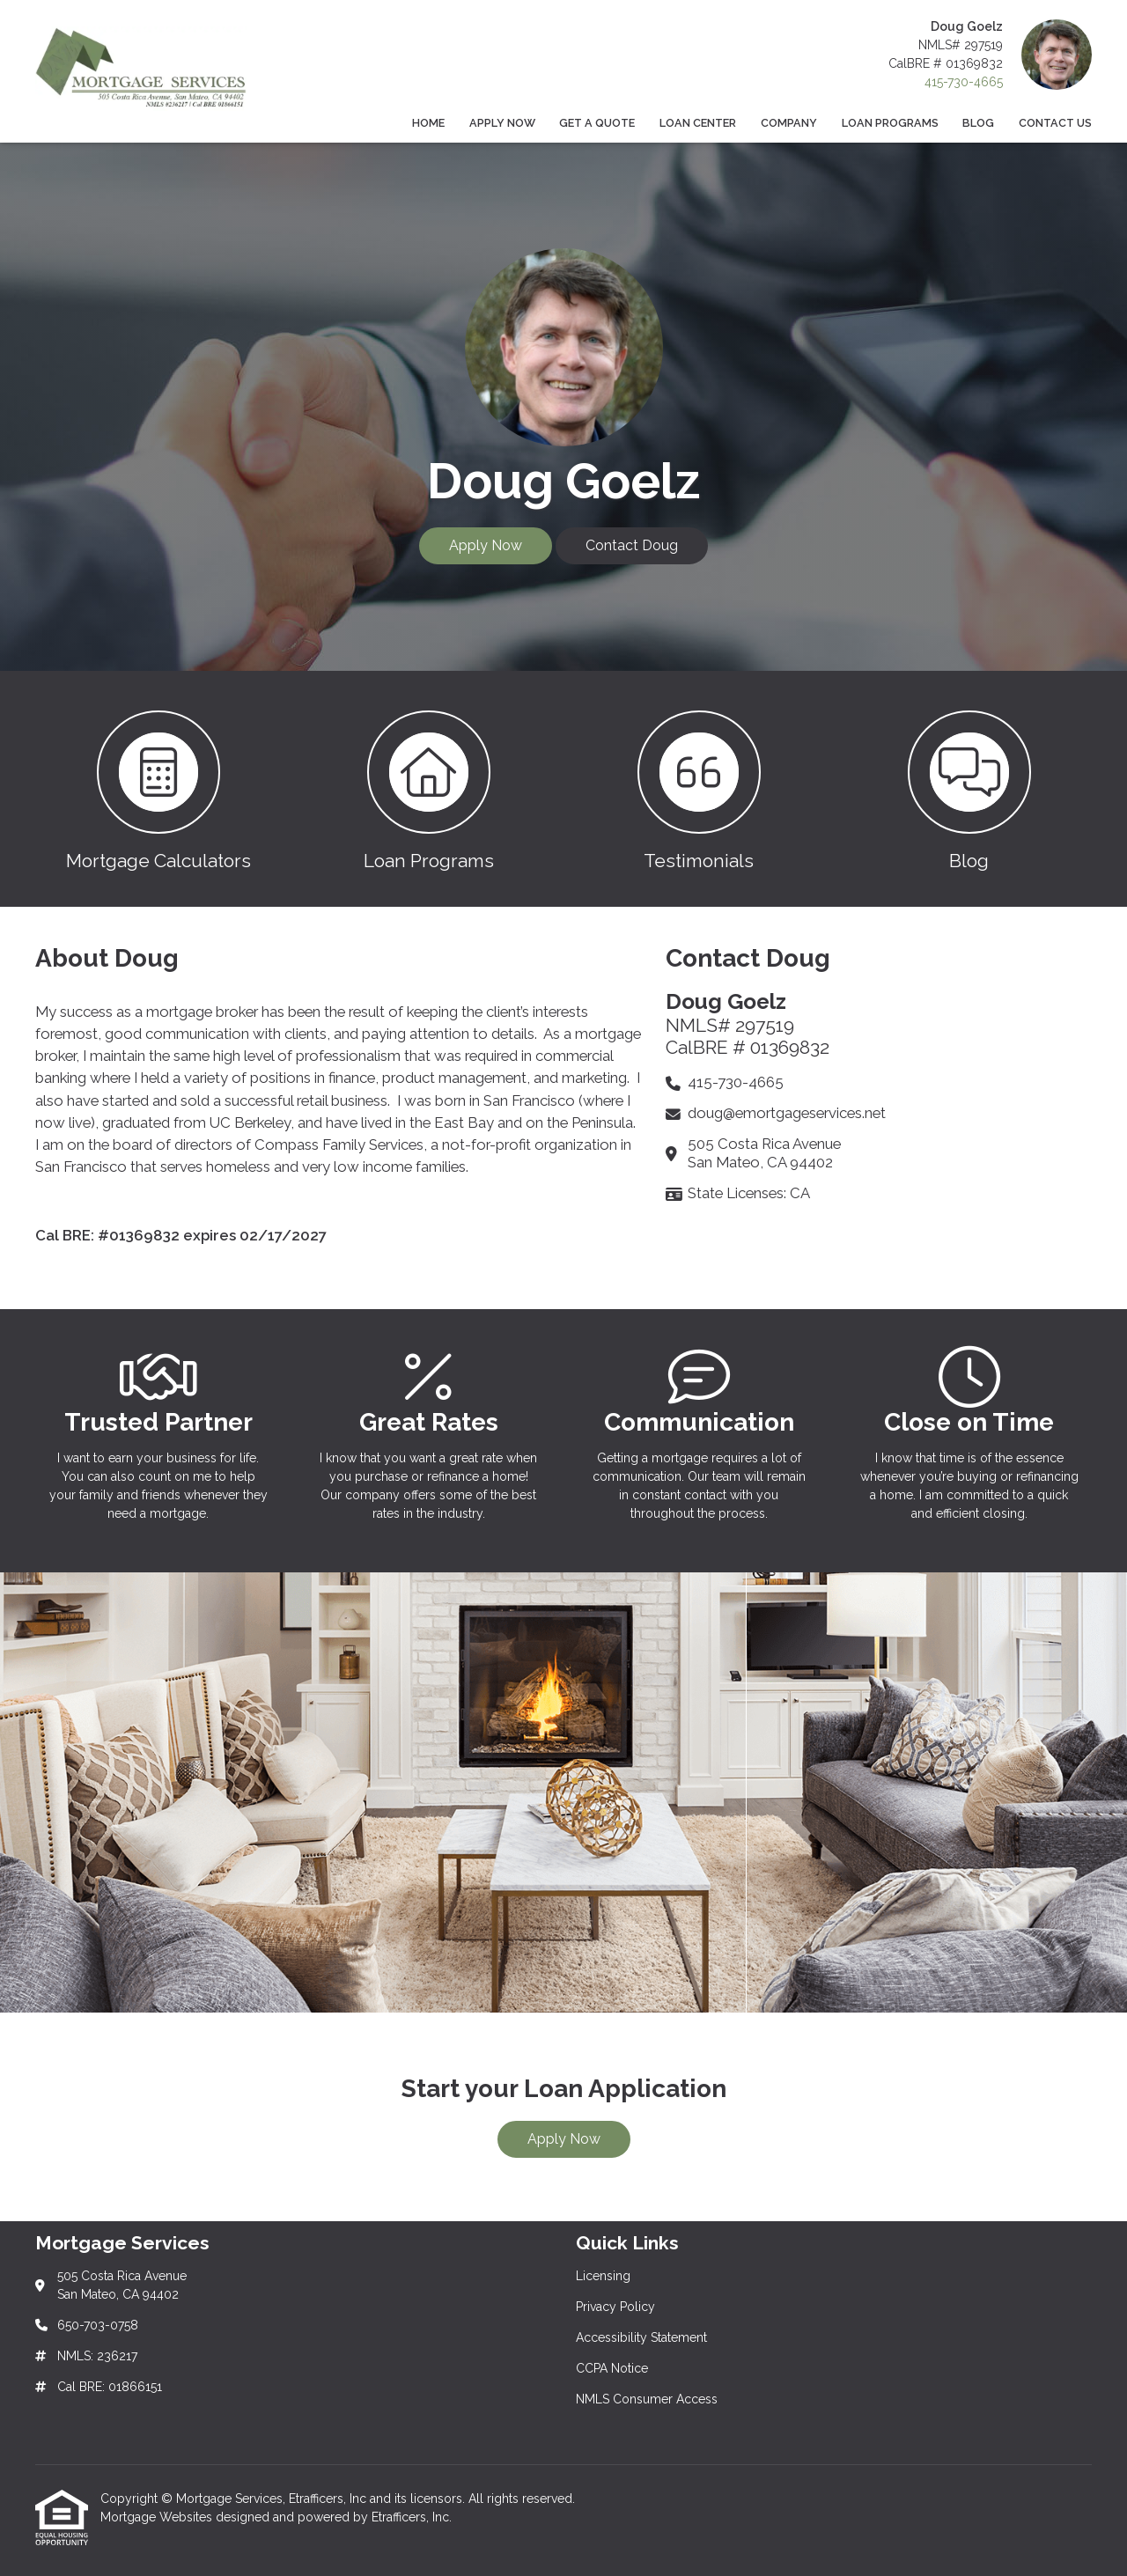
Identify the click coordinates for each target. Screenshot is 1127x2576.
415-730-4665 (963, 82)
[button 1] (158, 789)
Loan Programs (890, 122)
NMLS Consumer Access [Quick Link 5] (647, 2399)
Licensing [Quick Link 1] (603, 2276)
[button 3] (698, 789)
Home (428, 122)
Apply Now (502, 122)
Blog (978, 122)
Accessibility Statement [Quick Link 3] (641, 2337)
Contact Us (1055, 122)
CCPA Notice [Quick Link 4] (612, 2368)
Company (789, 122)
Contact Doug (632, 545)
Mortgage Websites (158, 2517)
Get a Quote (597, 122)
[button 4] (969, 789)
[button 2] (428, 789)
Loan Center (697, 122)
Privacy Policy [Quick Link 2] (615, 2307)
